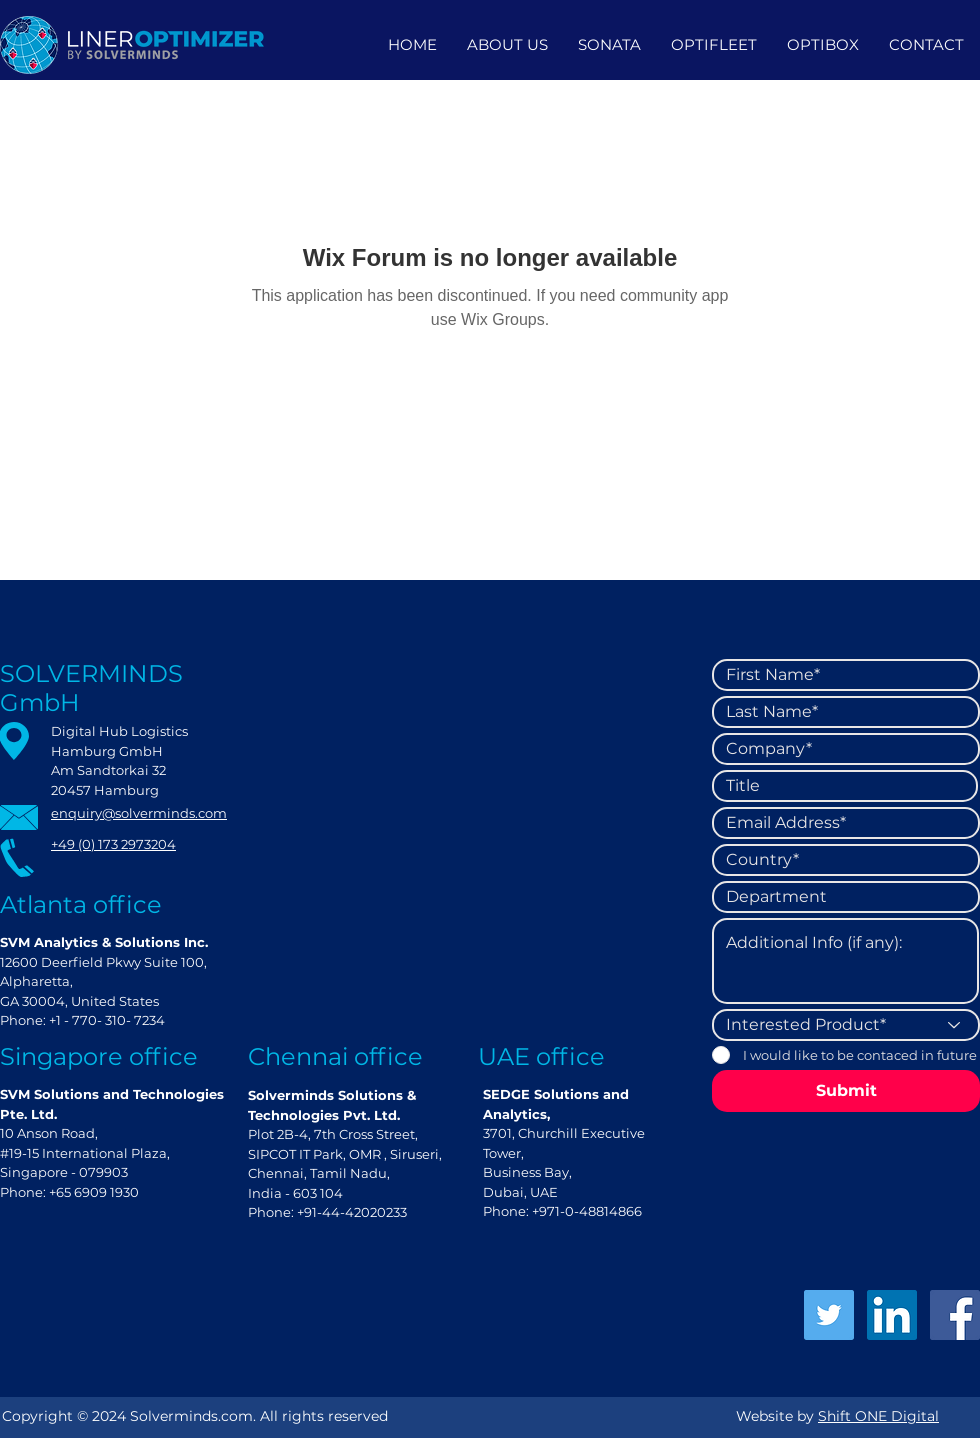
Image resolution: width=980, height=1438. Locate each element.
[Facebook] (955, 1315)
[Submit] (846, 1091)
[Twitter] (829, 1315)
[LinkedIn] (892, 1315)
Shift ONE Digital (878, 1416)
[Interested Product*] (846, 1025)
